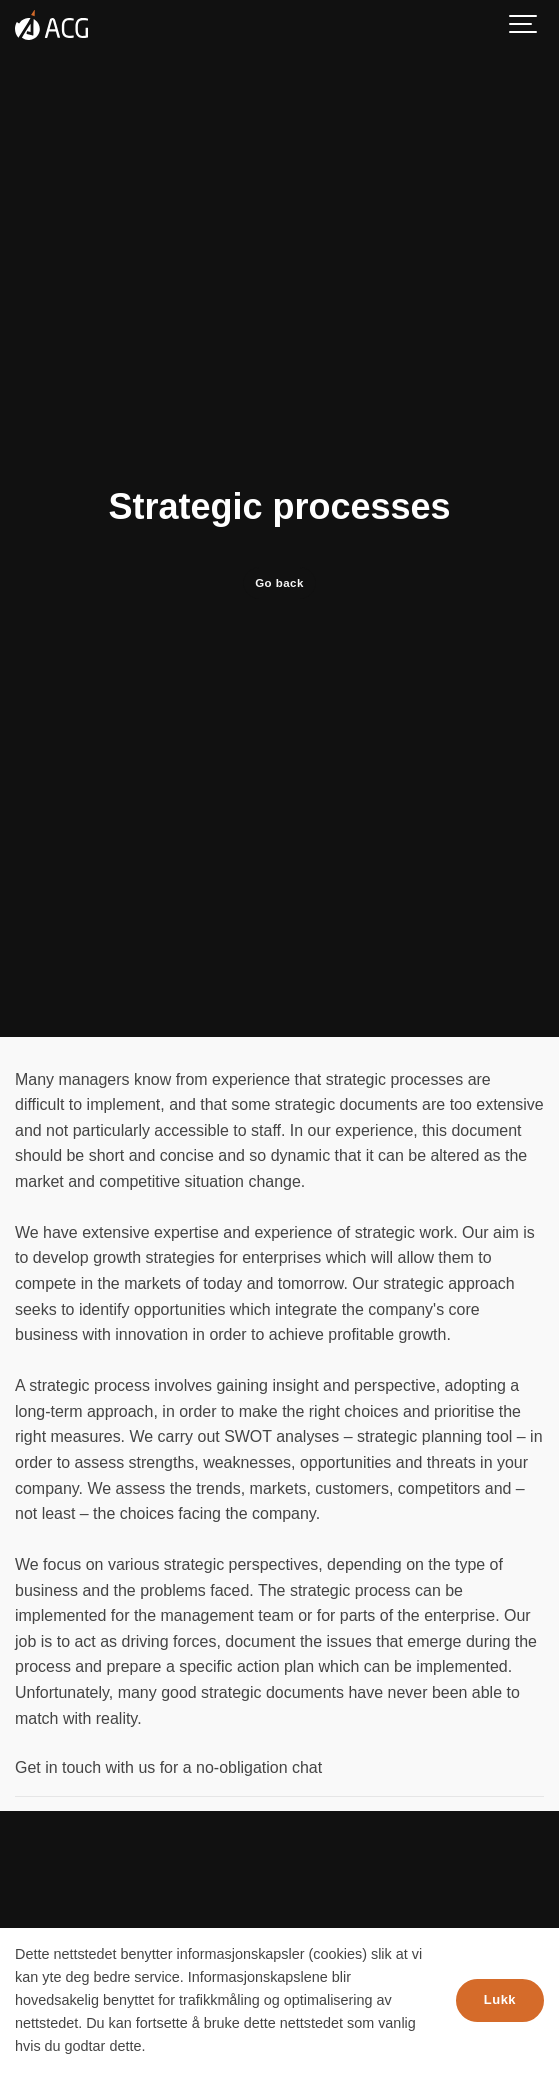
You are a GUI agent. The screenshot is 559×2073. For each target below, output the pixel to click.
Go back (279, 583)
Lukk (500, 1999)
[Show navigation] (524, 25)
